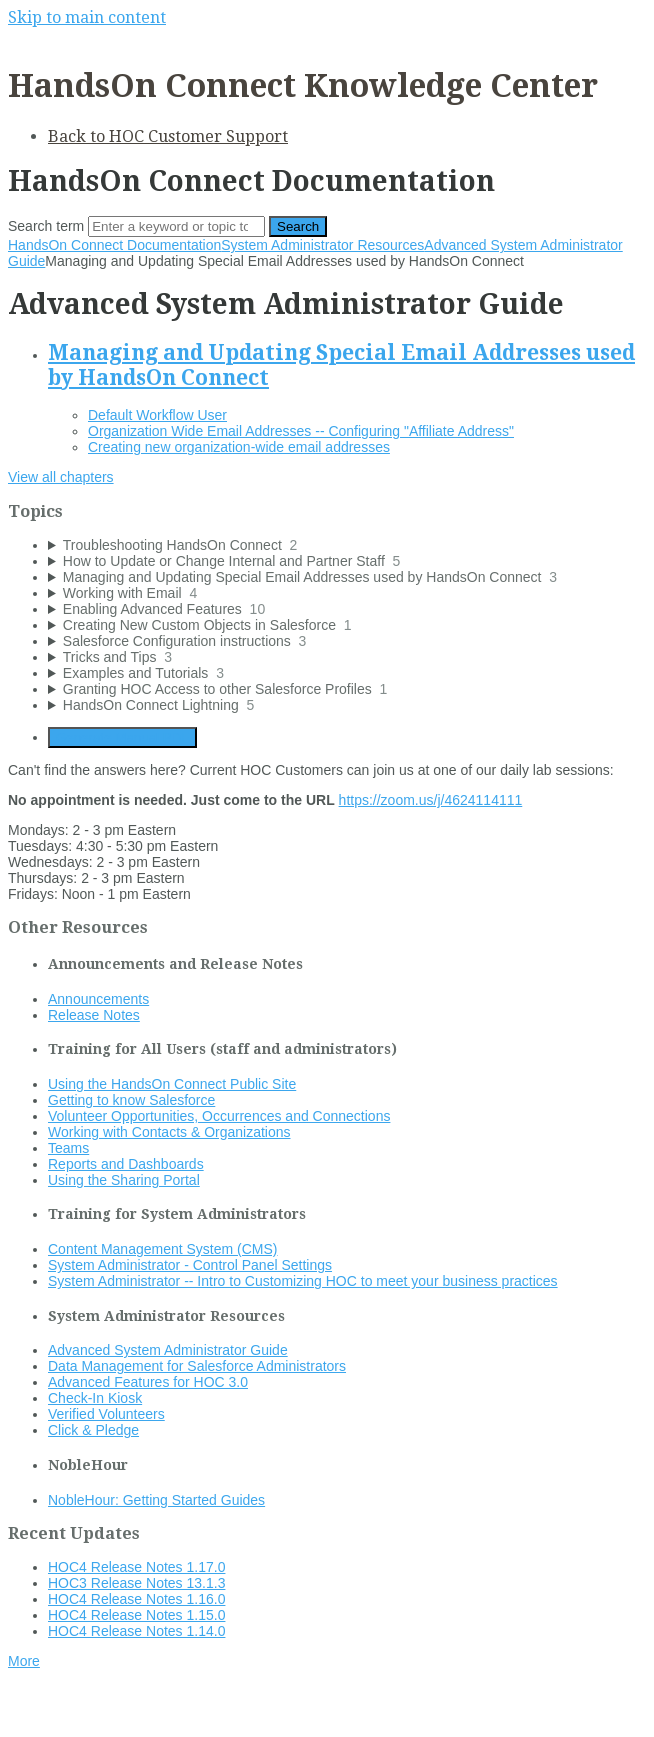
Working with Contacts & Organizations (169, 1132)
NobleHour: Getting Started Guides (156, 1500)
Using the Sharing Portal (124, 1180)
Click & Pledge (93, 1430)
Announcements (98, 999)
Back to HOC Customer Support (168, 136)
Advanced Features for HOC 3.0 (148, 1382)
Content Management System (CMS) (163, 1249)
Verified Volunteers (106, 1414)
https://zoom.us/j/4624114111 (431, 800)
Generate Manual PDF (122, 737)
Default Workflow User (157, 415)
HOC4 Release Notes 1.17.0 (136, 1567)
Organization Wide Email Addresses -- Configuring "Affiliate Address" (301, 431)
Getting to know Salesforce (131, 1100)
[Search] (176, 226)
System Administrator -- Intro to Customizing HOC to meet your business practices (303, 1281)
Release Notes (94, 1015)
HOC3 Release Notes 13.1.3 (136, 1583)
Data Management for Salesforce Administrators (197, 1366)
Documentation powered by (105, 1711)
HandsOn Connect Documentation (114, 245)
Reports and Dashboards (126, 1164)
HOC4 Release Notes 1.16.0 (136, 1599)
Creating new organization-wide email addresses (239, 447)
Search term (46, 226)
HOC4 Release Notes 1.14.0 (136, 1631)
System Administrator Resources (322, 245)
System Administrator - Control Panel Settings (190, 1265)
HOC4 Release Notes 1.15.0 (136, 1615)
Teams (68, 1148)
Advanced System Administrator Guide (168, 1350)
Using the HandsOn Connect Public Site (172, 1084)
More (24, 1661)
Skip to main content (87, 17)
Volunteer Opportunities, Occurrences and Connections (219, 1116)
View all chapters (61, 477)
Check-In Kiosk (95, 1398)
